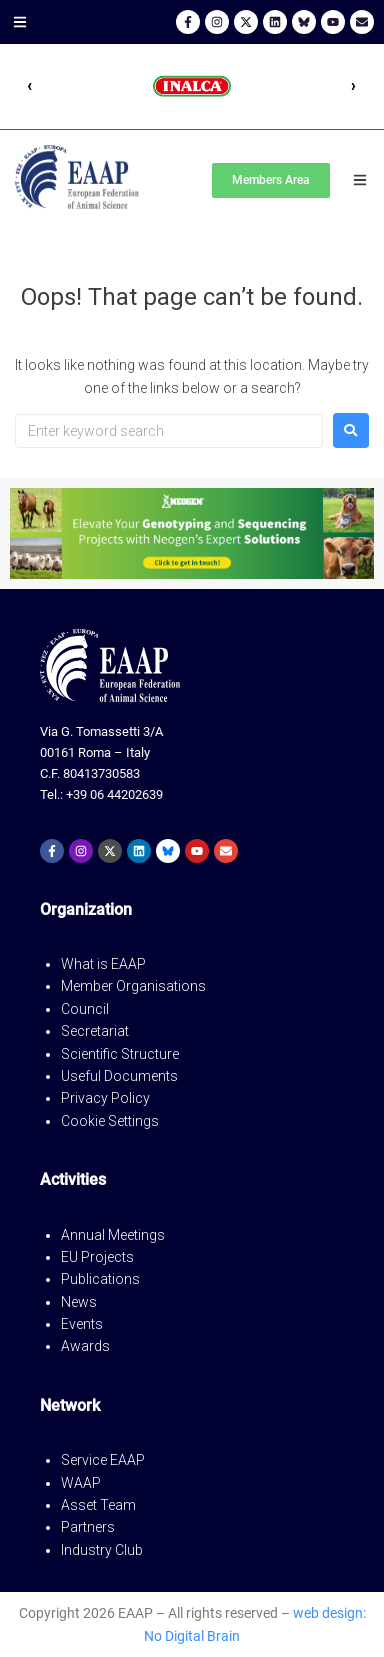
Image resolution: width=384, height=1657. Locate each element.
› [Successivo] (354, 85)
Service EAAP (103, 1460)
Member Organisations (133, 986)
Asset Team (98, 1505)
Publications (100, 1279)
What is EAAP (103, 964)
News (79, 1302)
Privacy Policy (105, 1098)
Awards (85, 1346)
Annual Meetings (113, 1235)
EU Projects (97, 1257)
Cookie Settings (110, 1121)
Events (82, 1324)
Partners (88, 1527)
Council (85, 1009)
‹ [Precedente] (30, 85)
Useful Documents (119, 1076)
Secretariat (95, 1031)
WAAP (81, 1483)
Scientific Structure (120, 1054)
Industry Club (102, 1550)
